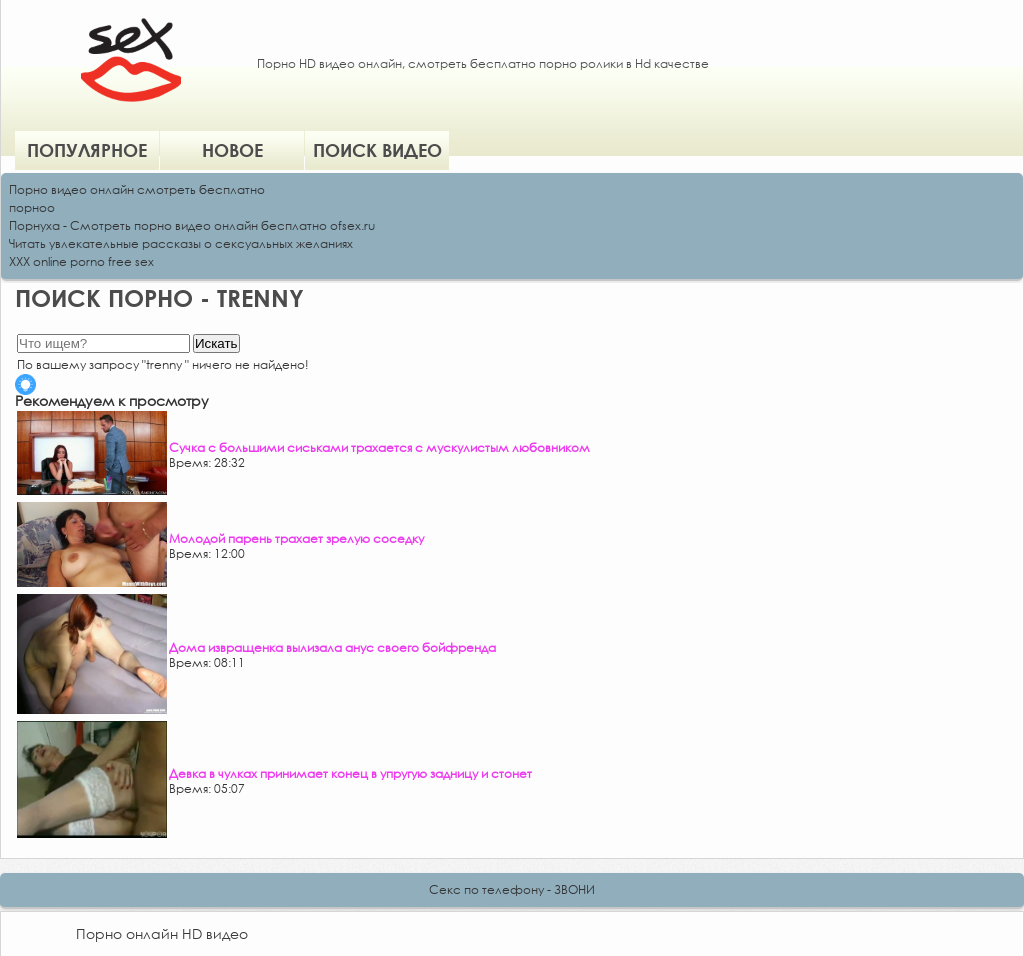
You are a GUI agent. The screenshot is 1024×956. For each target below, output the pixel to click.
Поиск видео (377, 150)
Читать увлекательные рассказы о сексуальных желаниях (181, 243)
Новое (232, 150)
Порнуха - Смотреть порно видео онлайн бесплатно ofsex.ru (192, 225)
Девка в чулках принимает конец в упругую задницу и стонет (350, 773)
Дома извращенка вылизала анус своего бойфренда (332, 647)
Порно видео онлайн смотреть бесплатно (137, 189)
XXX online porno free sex (81, 261)
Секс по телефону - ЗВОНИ (512, 889)
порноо (32, 207)
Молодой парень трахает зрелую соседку (296, 538)
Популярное (87, 150)
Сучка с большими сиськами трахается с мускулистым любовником (379, 447)
